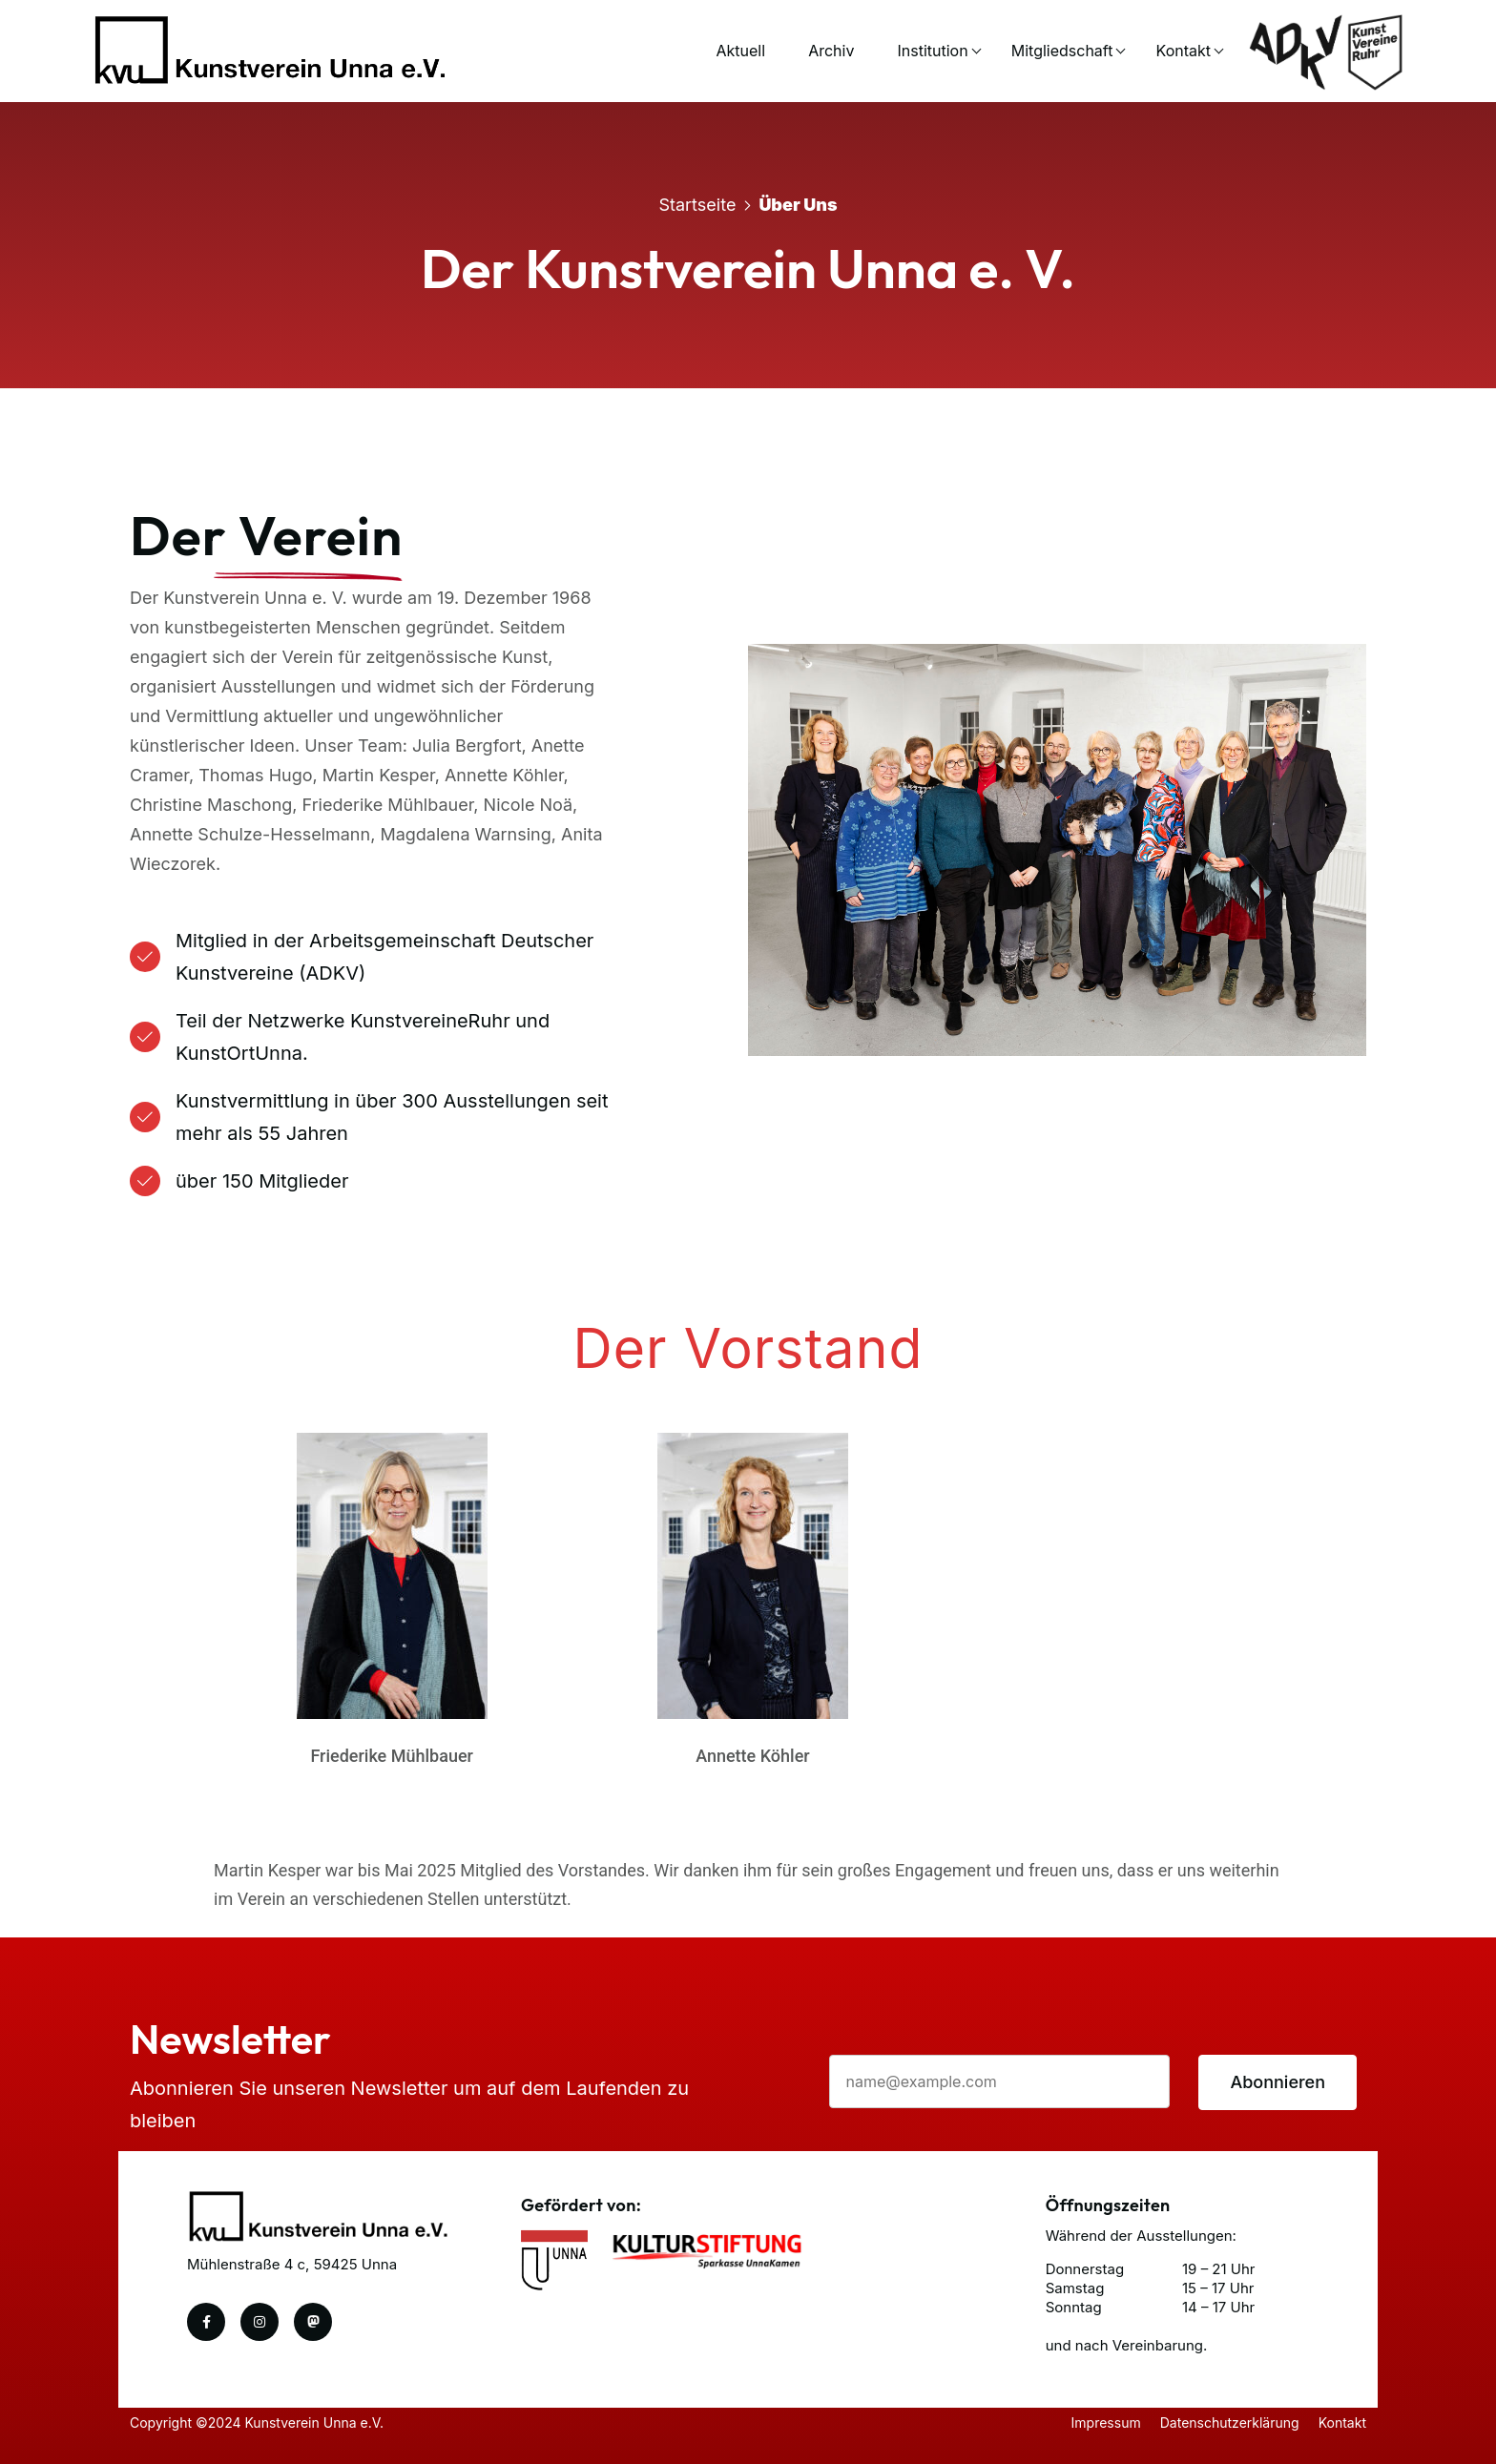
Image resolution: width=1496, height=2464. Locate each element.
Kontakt (1183, 50)
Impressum (1106, 2422)
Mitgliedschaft (1062, 50)
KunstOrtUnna (239, 1053)
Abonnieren (1277, 2082)
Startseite (697, 205)
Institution (933, 50)
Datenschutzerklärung (1229, 2422)
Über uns (797, 205)
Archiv (831, 50)
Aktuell (741, 50)
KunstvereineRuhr (430, 1020)
